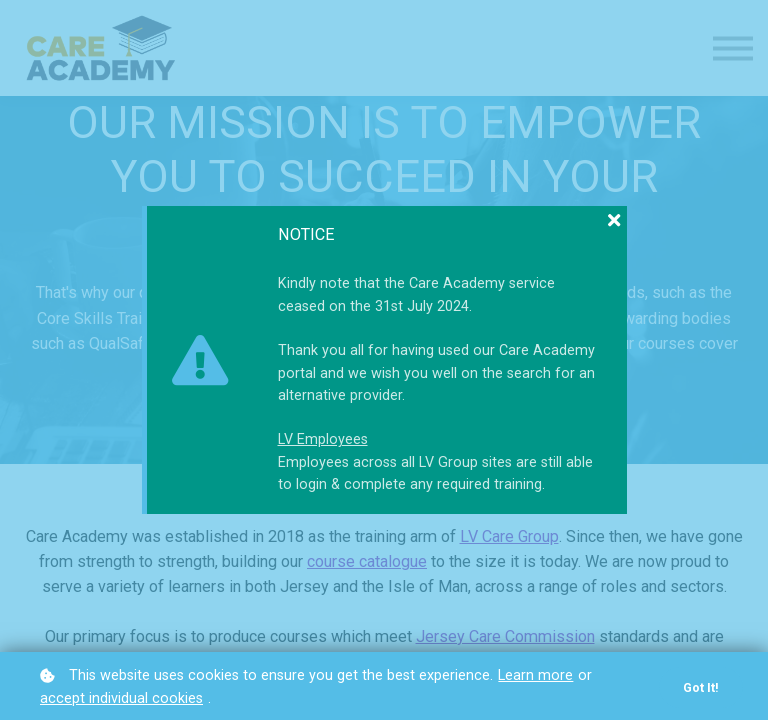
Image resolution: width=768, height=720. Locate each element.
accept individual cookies (121, 698)
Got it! (701, 687)
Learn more (535, 675)
